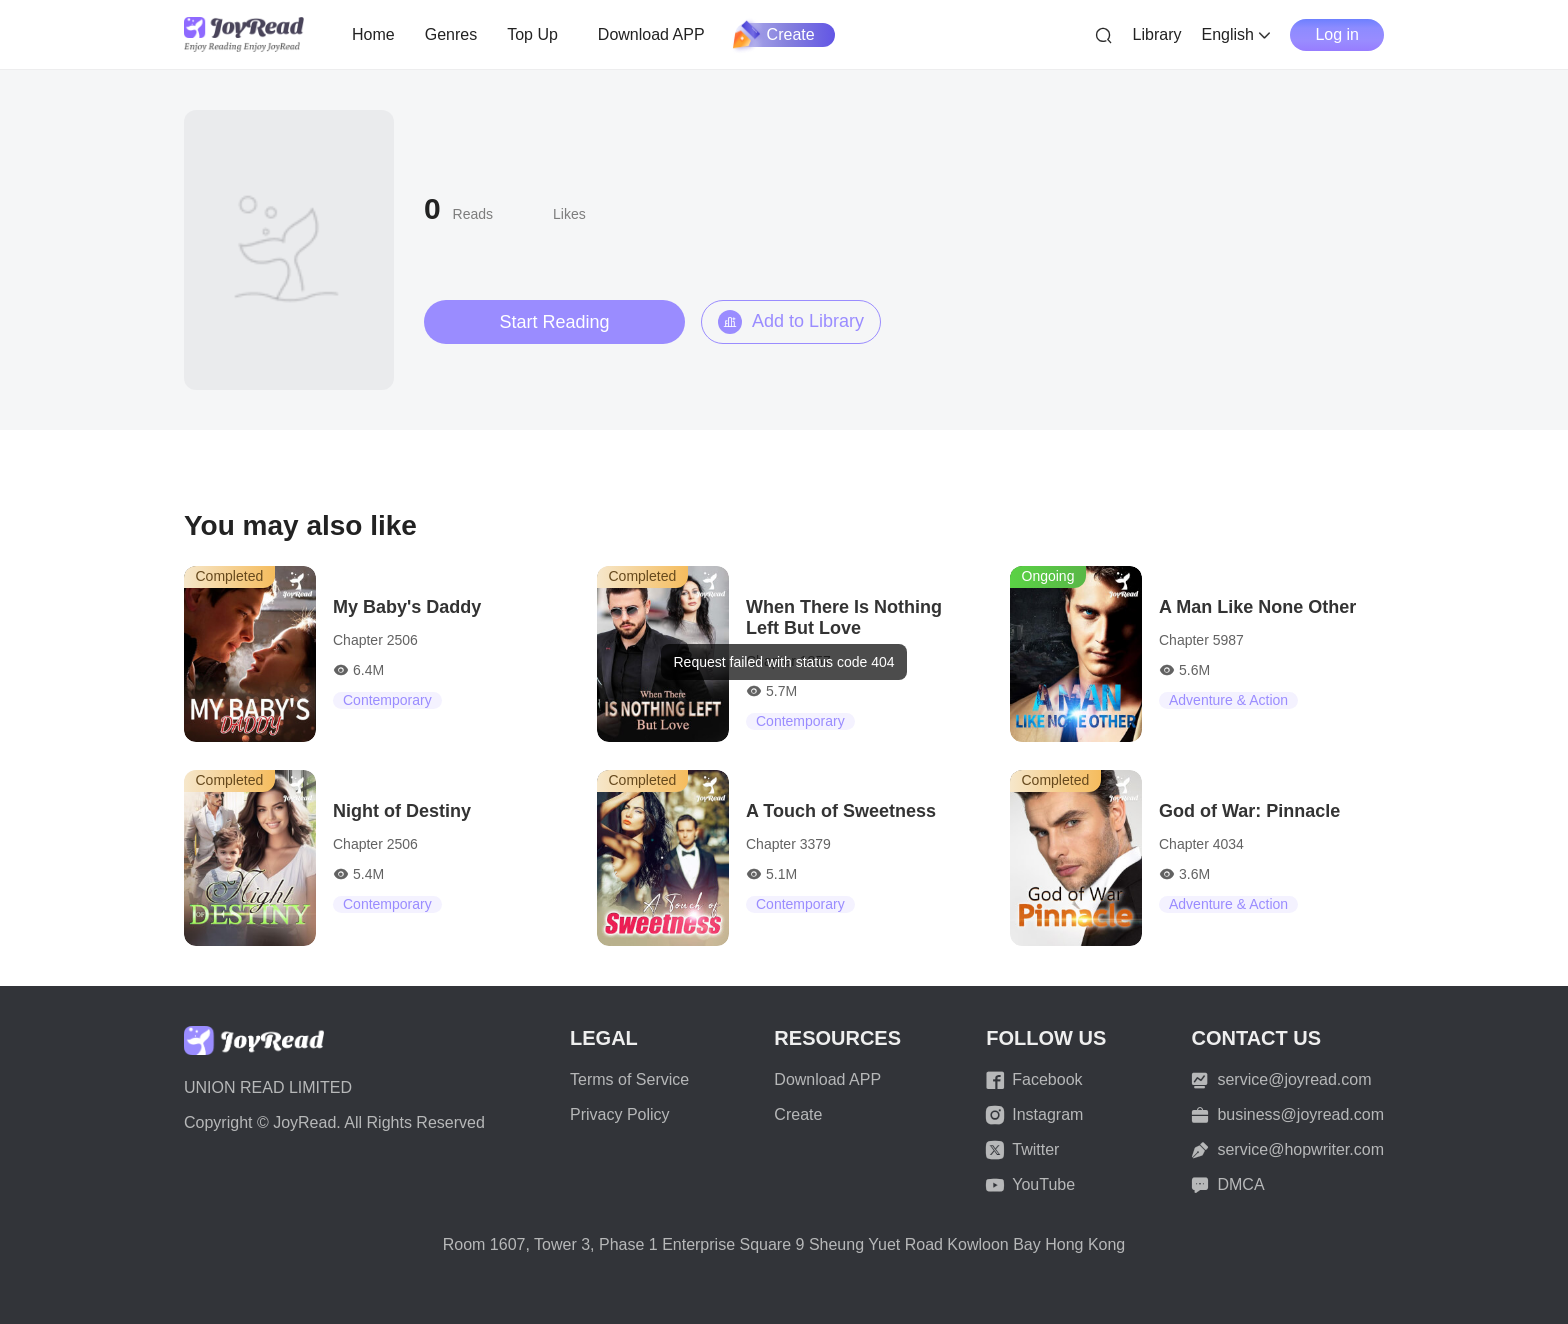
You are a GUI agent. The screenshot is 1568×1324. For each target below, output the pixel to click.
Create (775, 35)
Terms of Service (629, 1079)
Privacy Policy (620, 1114)
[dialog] (783, 662)
